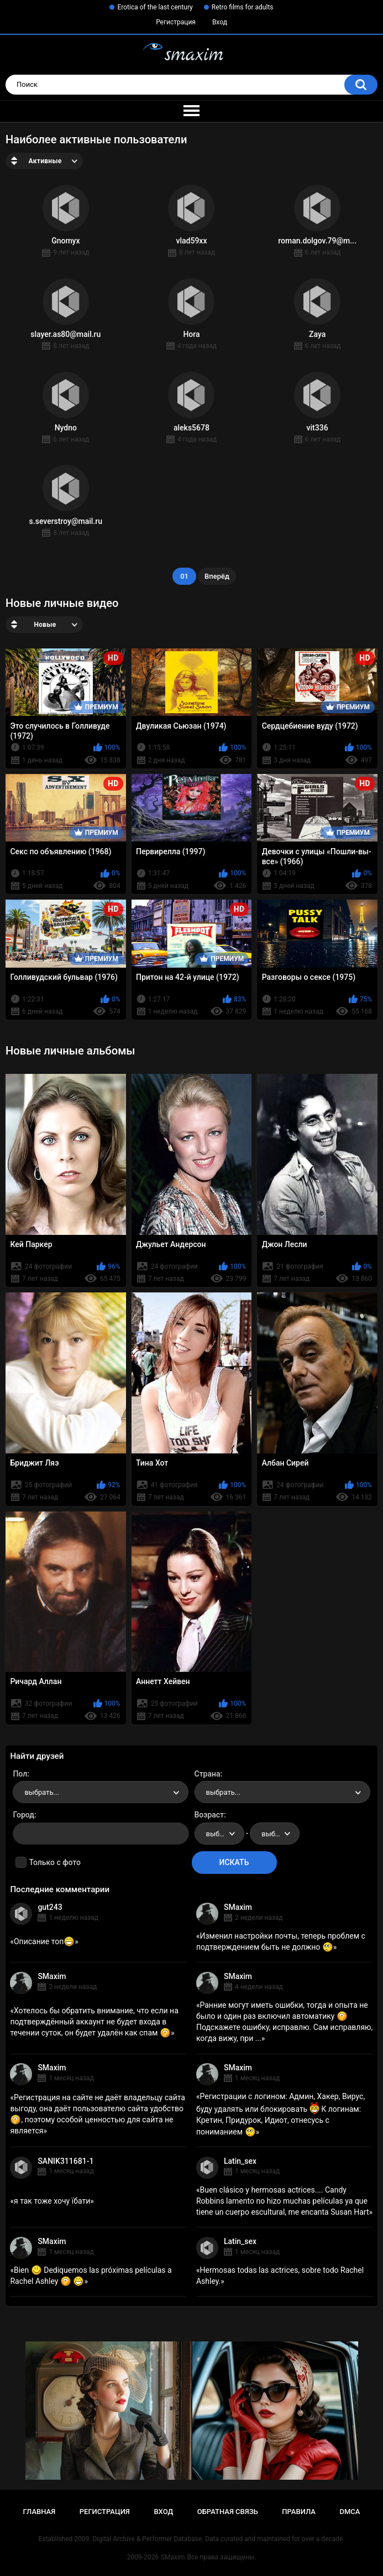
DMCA (350, 2511)
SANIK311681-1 (65, 2161)
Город (23, 1814)
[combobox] (100, 1792)
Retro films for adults (243, 7)
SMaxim (238, 1907)
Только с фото (54, 1862)
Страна (208, 1773)
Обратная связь (227, 2511)
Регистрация (176, 22)
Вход (219, 22)
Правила (299, 2511)
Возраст (209, 1814)
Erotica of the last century (154, 7)
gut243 (50, 1907)
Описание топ (44, 1941)
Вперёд (216, 576)
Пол (20, 1773)
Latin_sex (240, 2161)
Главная (39, 2511)
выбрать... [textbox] (41, 1792)
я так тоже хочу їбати (52, 2200)
